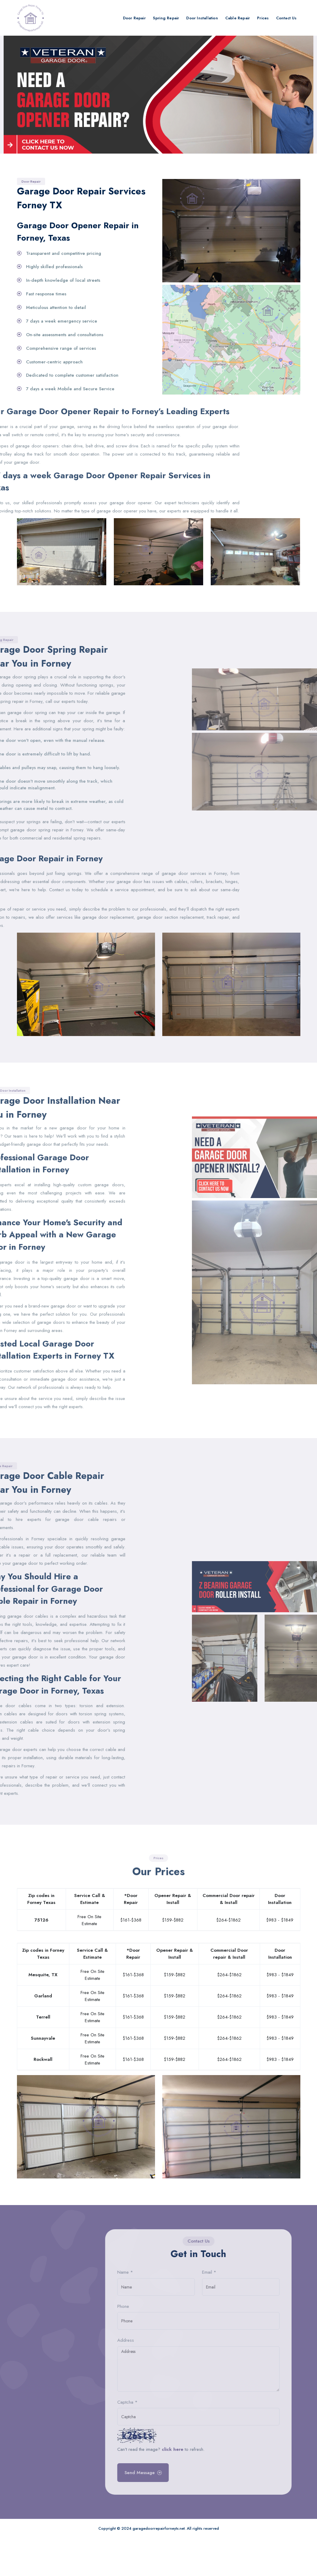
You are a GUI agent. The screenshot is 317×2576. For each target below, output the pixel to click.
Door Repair (134, 18)
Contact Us (286, 18)
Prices (263, 18)
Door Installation (202, 18)
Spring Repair (166, 18)
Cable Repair (237, 18)
